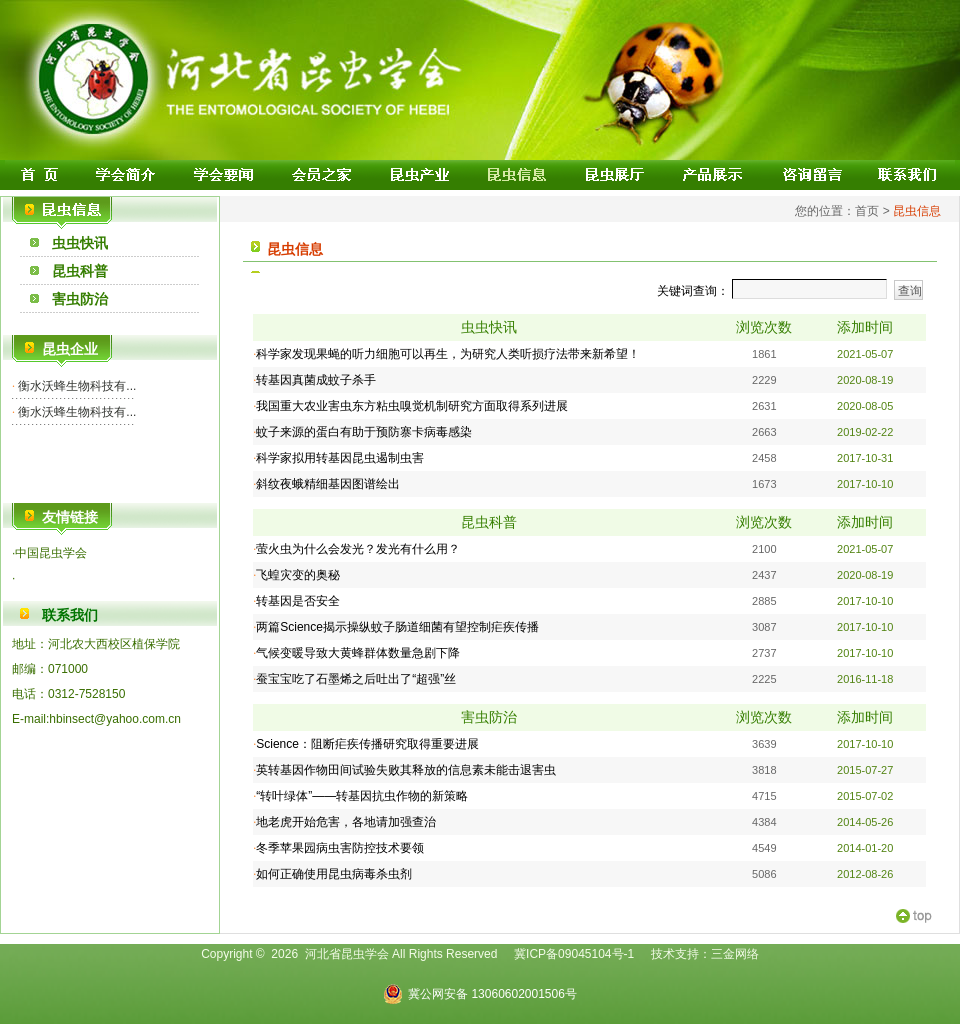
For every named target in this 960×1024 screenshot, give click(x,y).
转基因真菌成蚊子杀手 (316, 380)
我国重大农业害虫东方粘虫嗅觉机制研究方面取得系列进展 (412, 406)
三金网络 (735, 954)
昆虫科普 (80, 271)
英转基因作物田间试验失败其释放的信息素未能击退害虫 (406, 770)
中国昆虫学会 (51, 553)
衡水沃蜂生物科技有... (75, 386)
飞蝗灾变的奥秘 (298, 575)
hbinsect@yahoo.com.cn (115, 719)
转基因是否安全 (298, 601)
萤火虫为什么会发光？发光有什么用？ (358, 549)
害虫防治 (80, 299)
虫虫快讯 (80, 243)
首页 (867, 211)
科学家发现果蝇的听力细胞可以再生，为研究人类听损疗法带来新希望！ (448, 354)
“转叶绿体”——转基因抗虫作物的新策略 (363, 796)
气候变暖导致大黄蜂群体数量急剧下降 (358, 653)
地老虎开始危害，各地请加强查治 (346, 822)
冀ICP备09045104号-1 (574, 954)
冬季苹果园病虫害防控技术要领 (340, 848)
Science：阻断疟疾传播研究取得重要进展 (367, 744)
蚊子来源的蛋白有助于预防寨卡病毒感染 (364, 432)
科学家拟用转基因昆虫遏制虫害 (340, 458)
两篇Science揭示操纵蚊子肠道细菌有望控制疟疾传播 (397, 627)
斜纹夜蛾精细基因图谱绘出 (328, 484)
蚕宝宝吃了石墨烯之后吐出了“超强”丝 (356, 679)
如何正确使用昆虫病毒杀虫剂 (334, 874)
